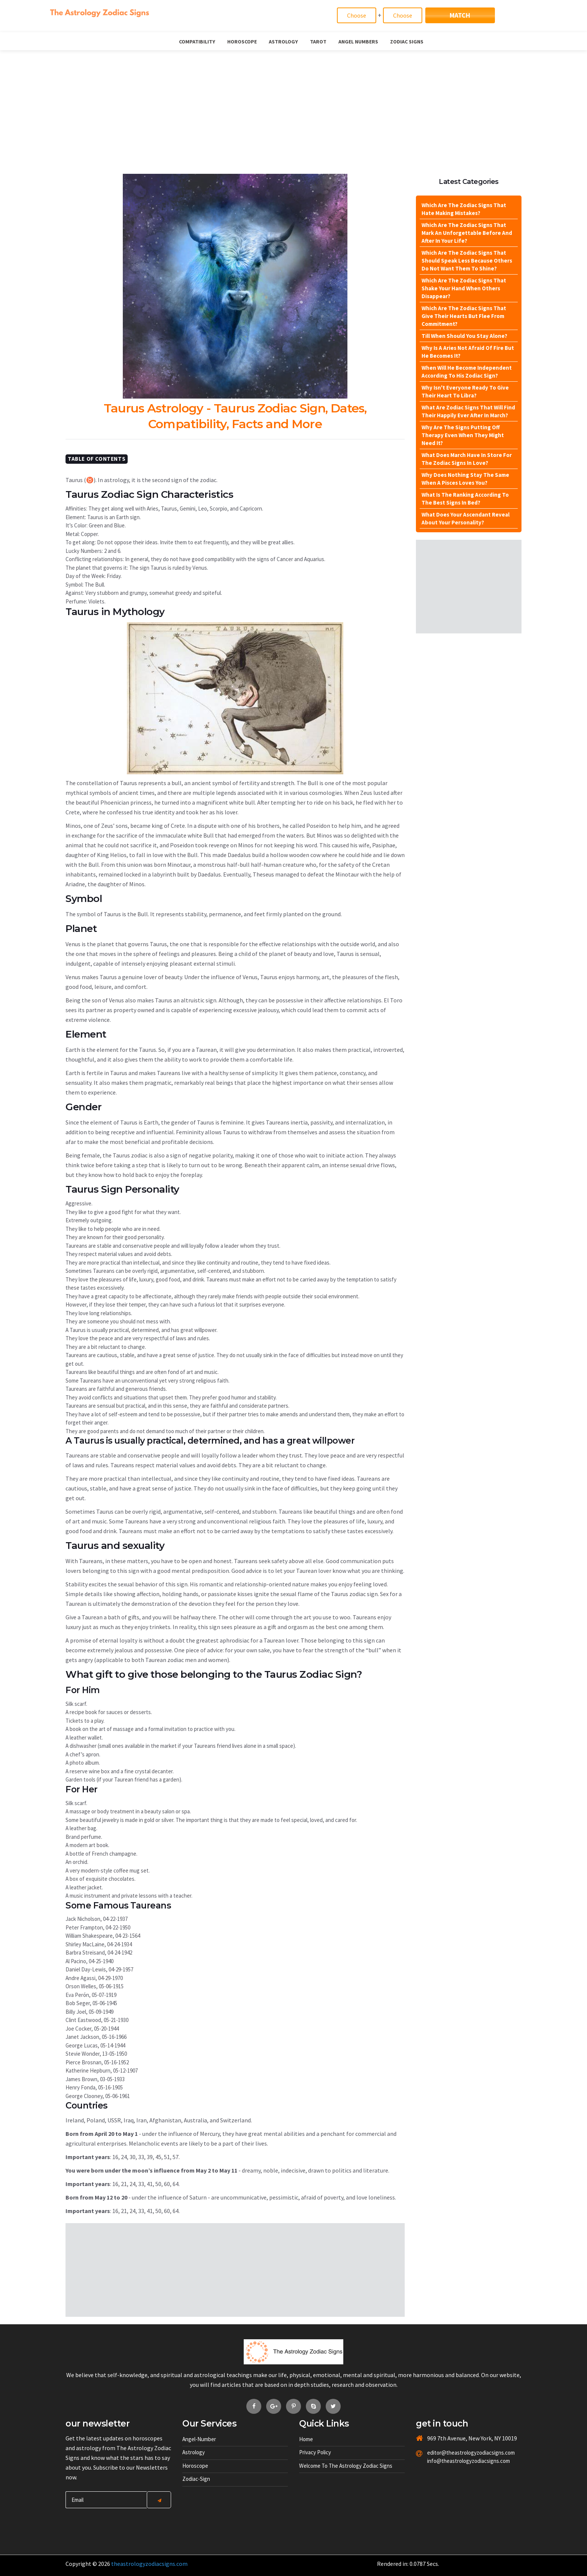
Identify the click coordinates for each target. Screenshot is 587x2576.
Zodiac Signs (406, 41)
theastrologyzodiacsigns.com (149, 2563)
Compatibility (197, 41)
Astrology (283, 41)
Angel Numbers (358, 41)
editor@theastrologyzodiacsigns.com (453, 2452)
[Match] (356, 15)
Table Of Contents (96, 458)
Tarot (318, 41)
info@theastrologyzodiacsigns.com (453, 2460)
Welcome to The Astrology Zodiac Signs (345, 2465)
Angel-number (199, 2439)
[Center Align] (159, 2499)
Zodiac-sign (196, 2478)
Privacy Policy (315, 2452)
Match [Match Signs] (460, 15)
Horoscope (242, 41)
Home (306, 2439)
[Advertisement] (293, 106)
